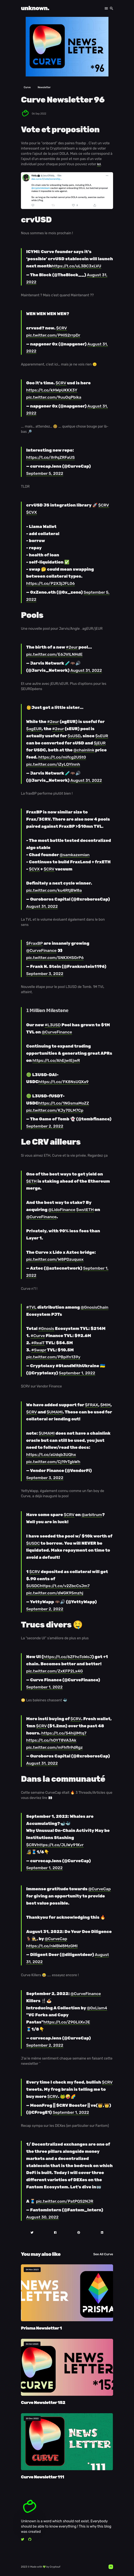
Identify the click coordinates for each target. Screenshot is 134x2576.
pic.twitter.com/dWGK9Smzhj (55, 1593)
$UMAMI (55, 1411)
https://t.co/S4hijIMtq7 (64, 1733)
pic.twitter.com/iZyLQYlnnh (54, 764)
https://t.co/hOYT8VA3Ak (52, 1740)
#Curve (38, 1335)
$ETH (31, 1181)
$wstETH (86, 1209)
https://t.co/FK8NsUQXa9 (64, 1081)
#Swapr (39, 1349)
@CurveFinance (42, 950)
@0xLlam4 (97, 2007)
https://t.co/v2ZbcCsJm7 (66, 1585)
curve (27, 87)
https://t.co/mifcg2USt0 (63, 757)
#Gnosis (46, 1328)
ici (99, 164)
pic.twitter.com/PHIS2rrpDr (54, 335)
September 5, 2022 (45, 473)
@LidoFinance (62, 1209)
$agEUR (34, 728)
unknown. (35, 8)
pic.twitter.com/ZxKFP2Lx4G (55, 1671)
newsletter (44, 87)
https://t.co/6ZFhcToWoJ (68, 1656)
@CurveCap (99, 1888)
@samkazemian (75, 854)
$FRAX (92, 1404)
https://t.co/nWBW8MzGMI (52, 1945)
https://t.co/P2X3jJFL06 (51, 583)
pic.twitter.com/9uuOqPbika (54, 397)
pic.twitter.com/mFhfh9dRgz (55, 1747)
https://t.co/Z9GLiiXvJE (67, 2022)
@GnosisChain (95, 1307)
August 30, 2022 (43, 2217)
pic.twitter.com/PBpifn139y (54, 1356)
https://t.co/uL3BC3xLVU (77, 266)
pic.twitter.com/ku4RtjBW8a (55, 890)
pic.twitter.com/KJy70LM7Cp (55, 1110)
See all (103, 2254)
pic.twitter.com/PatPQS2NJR (65, 2201)
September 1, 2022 (78, 1373)
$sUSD (74, 735)
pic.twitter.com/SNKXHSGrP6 (56, 957)
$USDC (33, 1543)
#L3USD (53, 1024)
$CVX (31, 512)
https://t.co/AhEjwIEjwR (57, 1060)
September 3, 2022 (45, 973)
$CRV (61, 328)
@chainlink (84, 750)
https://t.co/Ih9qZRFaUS (51, 457)
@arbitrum (92, 1514)
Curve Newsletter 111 (42, 2477)
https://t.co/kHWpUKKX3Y (52, 390)
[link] (23, 2539)
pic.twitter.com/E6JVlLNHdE (55, 654)
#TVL (31, 1307)
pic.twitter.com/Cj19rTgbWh (54, 1461)
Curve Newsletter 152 (43, 2402)
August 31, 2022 (86, 670)
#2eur (72, 647)
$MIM (106, 1404)
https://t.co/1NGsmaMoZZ (64, 1103)
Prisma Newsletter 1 (41, 2328)
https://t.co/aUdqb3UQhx (52, 1454)
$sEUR (102, 735)
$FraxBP (34, 943)
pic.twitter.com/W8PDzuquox (56, 1259)
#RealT (38, 1342)
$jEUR (100, 742)
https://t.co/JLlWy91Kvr (61, 1844)
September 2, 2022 (45, 1126)
